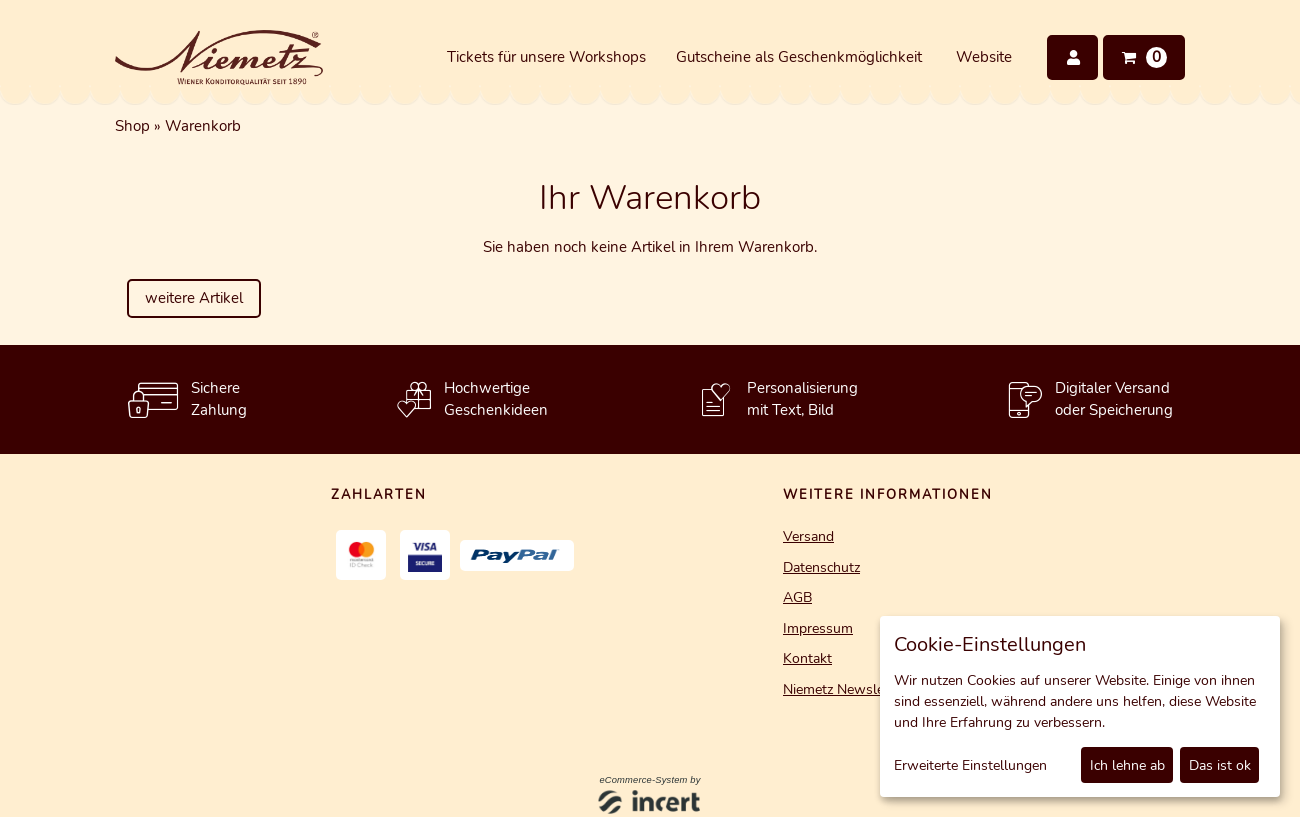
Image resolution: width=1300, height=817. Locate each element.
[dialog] (1080, 706)
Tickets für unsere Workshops (546, 57)
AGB (797, 597)
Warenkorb (203, 126)
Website (984, 57)
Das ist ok (1220, 765)
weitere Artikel (194, 298)
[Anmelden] (1072, 57)
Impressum (818, 628)
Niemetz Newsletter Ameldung (879, 689)
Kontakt (807, 658)
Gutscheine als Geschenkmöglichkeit (799, 57)
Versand (808, 536)
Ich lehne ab (1127, 765)
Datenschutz (821, 567)
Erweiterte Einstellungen (970, 765)
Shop (132, 126)
